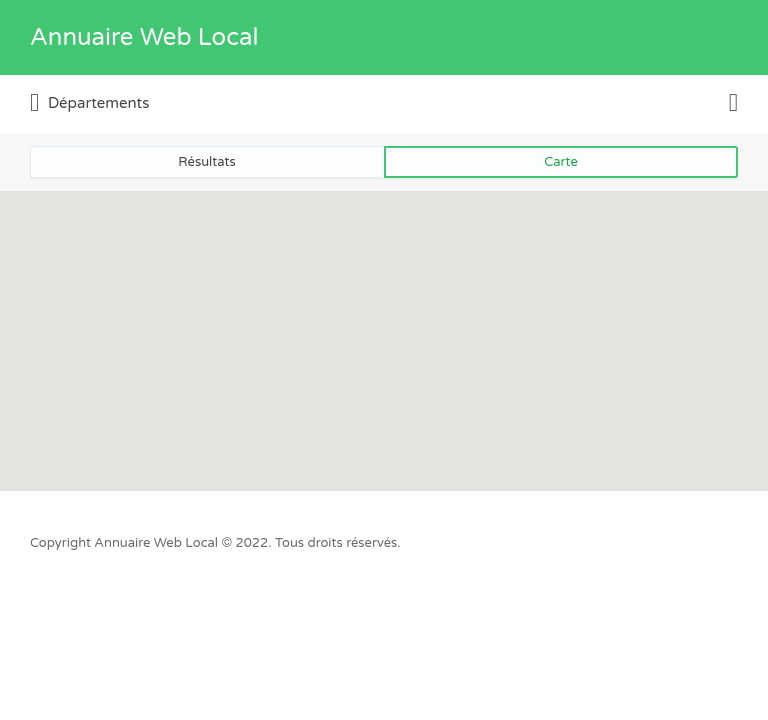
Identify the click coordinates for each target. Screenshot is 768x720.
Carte (561, 162)
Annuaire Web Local (144, 37)
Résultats (206, 162)
